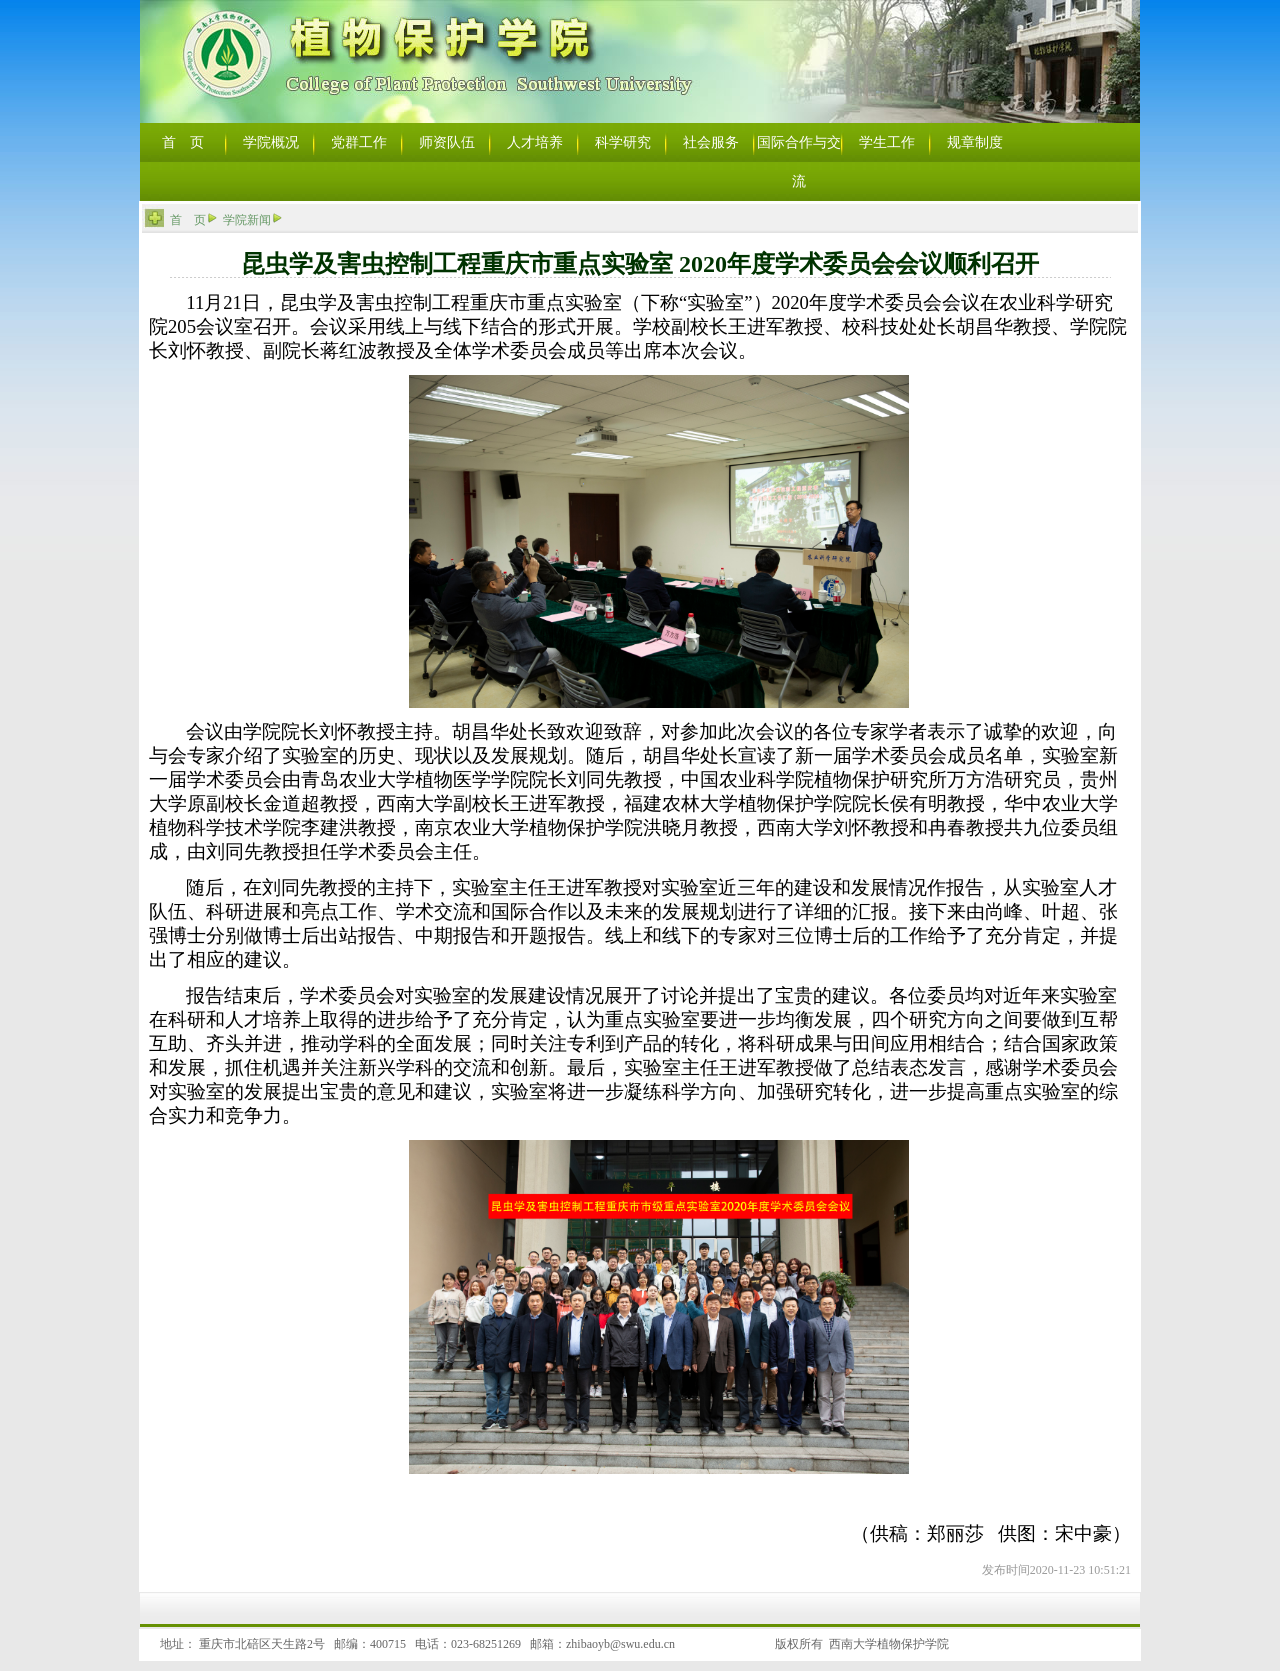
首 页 (188, 220)
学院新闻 (247, 220)
